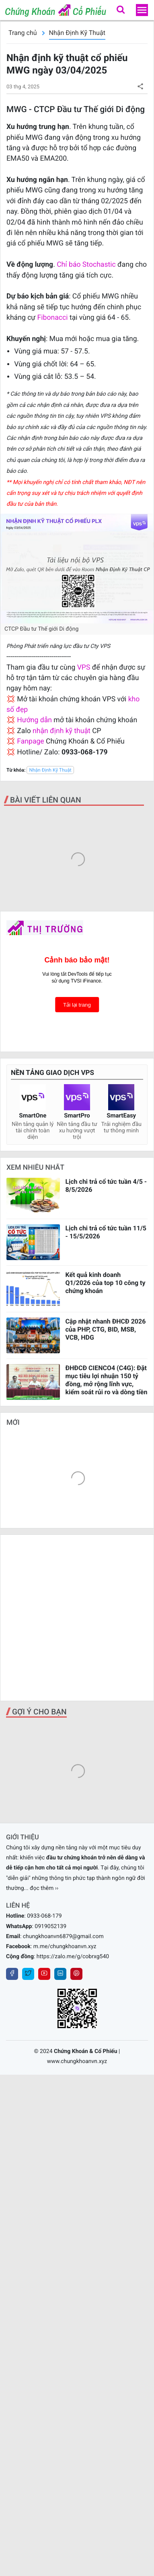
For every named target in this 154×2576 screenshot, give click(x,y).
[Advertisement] (77, 1618)
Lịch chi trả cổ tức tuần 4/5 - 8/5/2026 (106, 1185)
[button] (121, 10)
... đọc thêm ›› (41, 1888)
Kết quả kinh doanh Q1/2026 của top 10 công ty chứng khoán (105, 1283)
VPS (84, 668)
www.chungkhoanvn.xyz (77, 2061)
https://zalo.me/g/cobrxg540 (73, 1956)
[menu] (142, 10)
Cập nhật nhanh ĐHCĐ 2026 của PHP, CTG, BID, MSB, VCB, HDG (105, 1329)
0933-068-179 (44, 1916)
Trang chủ (22, 33)
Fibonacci (53, 318)
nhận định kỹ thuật (61, 731)
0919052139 (50, 1926)
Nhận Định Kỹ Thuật (77, 33)
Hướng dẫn (34, 720)
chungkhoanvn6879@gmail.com (63, 1936)
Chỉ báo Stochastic (86, 265)
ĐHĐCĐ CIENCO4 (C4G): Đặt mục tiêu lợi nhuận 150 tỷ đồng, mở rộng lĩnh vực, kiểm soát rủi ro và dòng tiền (106, 1380)
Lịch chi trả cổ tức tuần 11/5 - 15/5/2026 (105, 1232)
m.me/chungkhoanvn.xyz (65, 1946)
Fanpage (30, 741)
